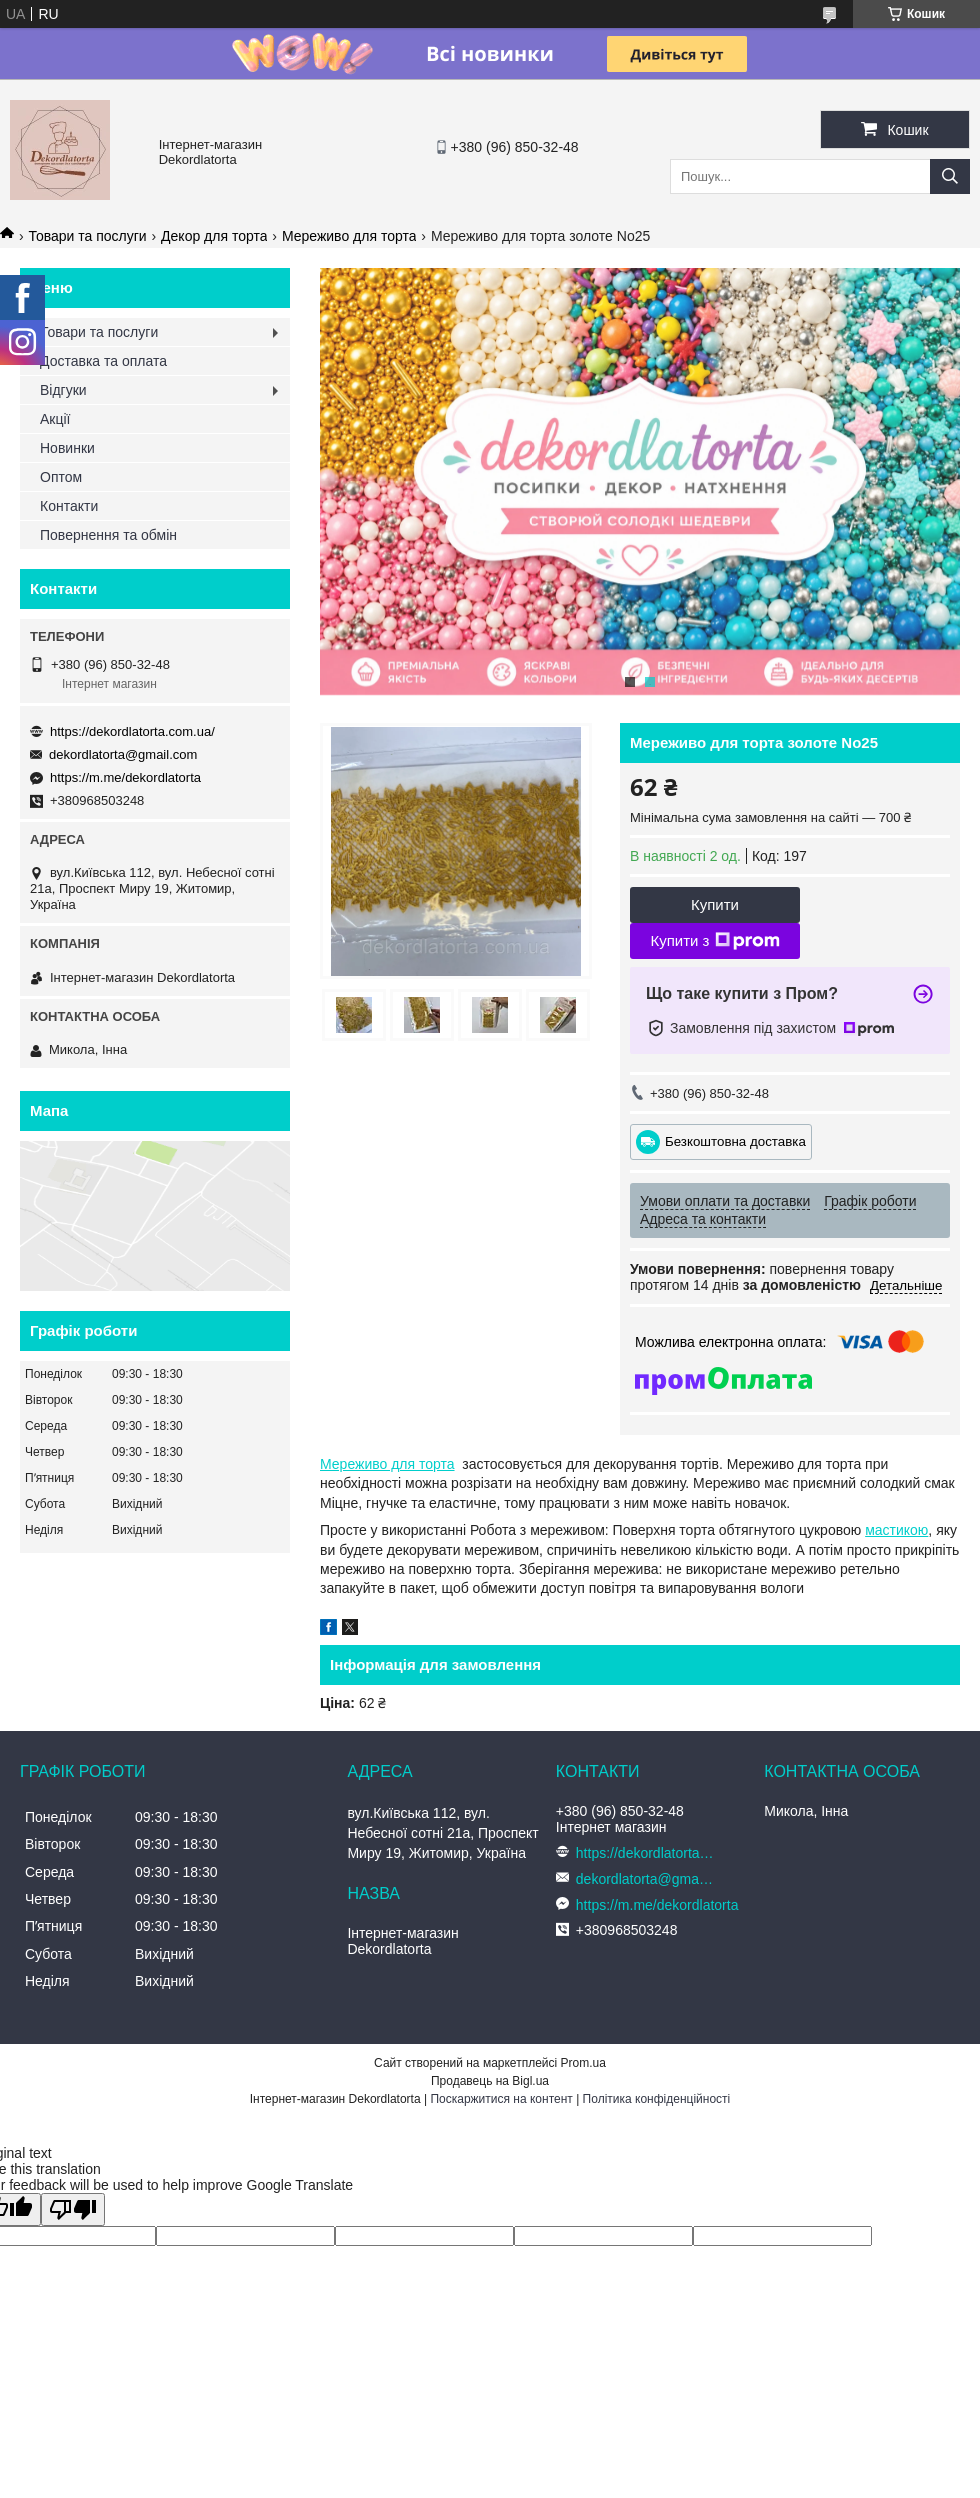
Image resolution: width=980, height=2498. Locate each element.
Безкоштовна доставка (735, 1140)
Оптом (61, 477)
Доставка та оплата (103, 361)
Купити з (714, 941)
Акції (55, 419)
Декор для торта (214, 236)
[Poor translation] (73, 2209)
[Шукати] (950, 176)
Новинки (67, 448)
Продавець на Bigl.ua (490, 2081)
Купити (715, 904)
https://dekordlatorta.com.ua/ (132, 731)
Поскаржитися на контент (501, 2099)
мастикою (896, 1530)
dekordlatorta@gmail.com (123, 754)
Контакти (69, 506)
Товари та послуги (87, 236)
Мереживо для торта (349, 236)
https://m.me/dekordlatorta (125, 777)
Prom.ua (583, 2063)
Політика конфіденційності (657, 2099)
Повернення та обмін (108, 535)
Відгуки (63, 390)
